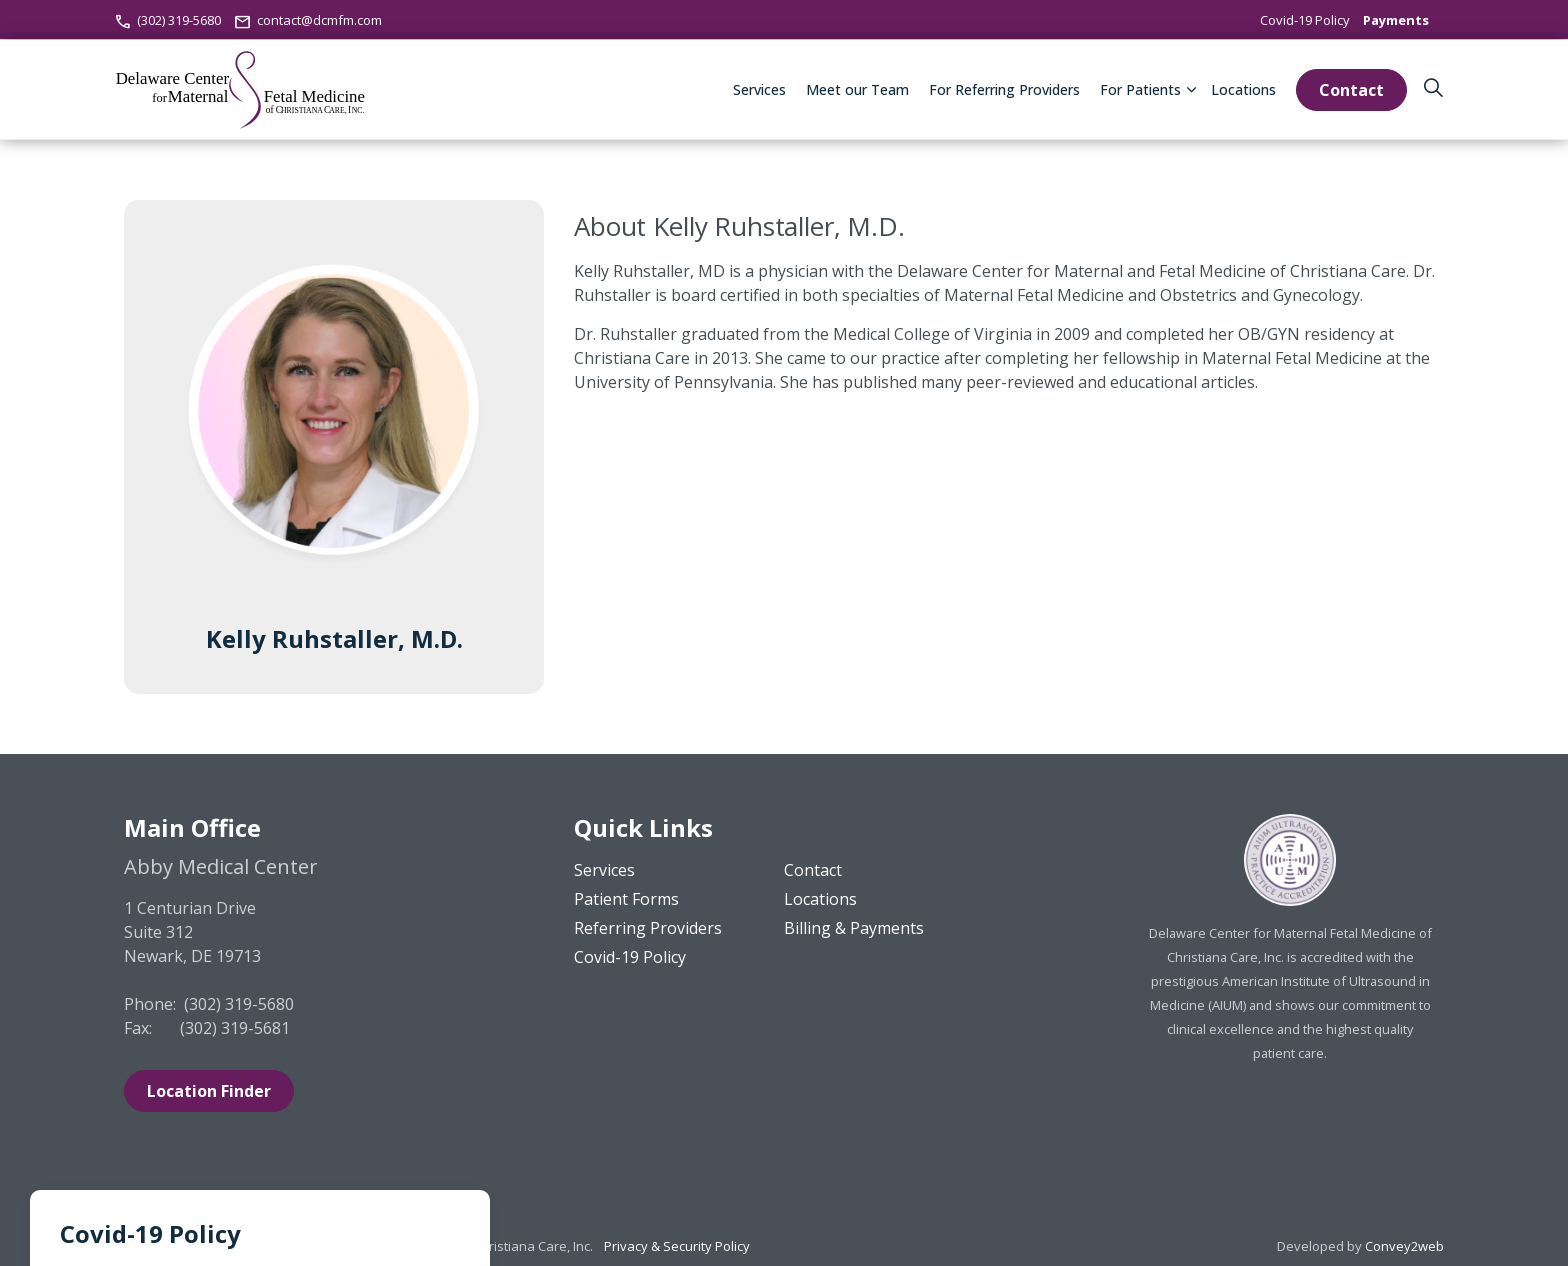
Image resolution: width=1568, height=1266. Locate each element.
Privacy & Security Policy (677, 1246)
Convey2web (1404, 1246)
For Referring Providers (1004, 89)
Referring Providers (648, 928)
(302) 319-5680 (169, 20)
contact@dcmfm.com (308, 20)
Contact (1351, 90)
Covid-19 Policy (1305, 20)
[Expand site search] (1433, 90)
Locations (1243, 89)
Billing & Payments (854, 928)
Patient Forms (626, 899)
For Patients (1140, 89)
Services (759, 89)
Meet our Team (857, 89)
